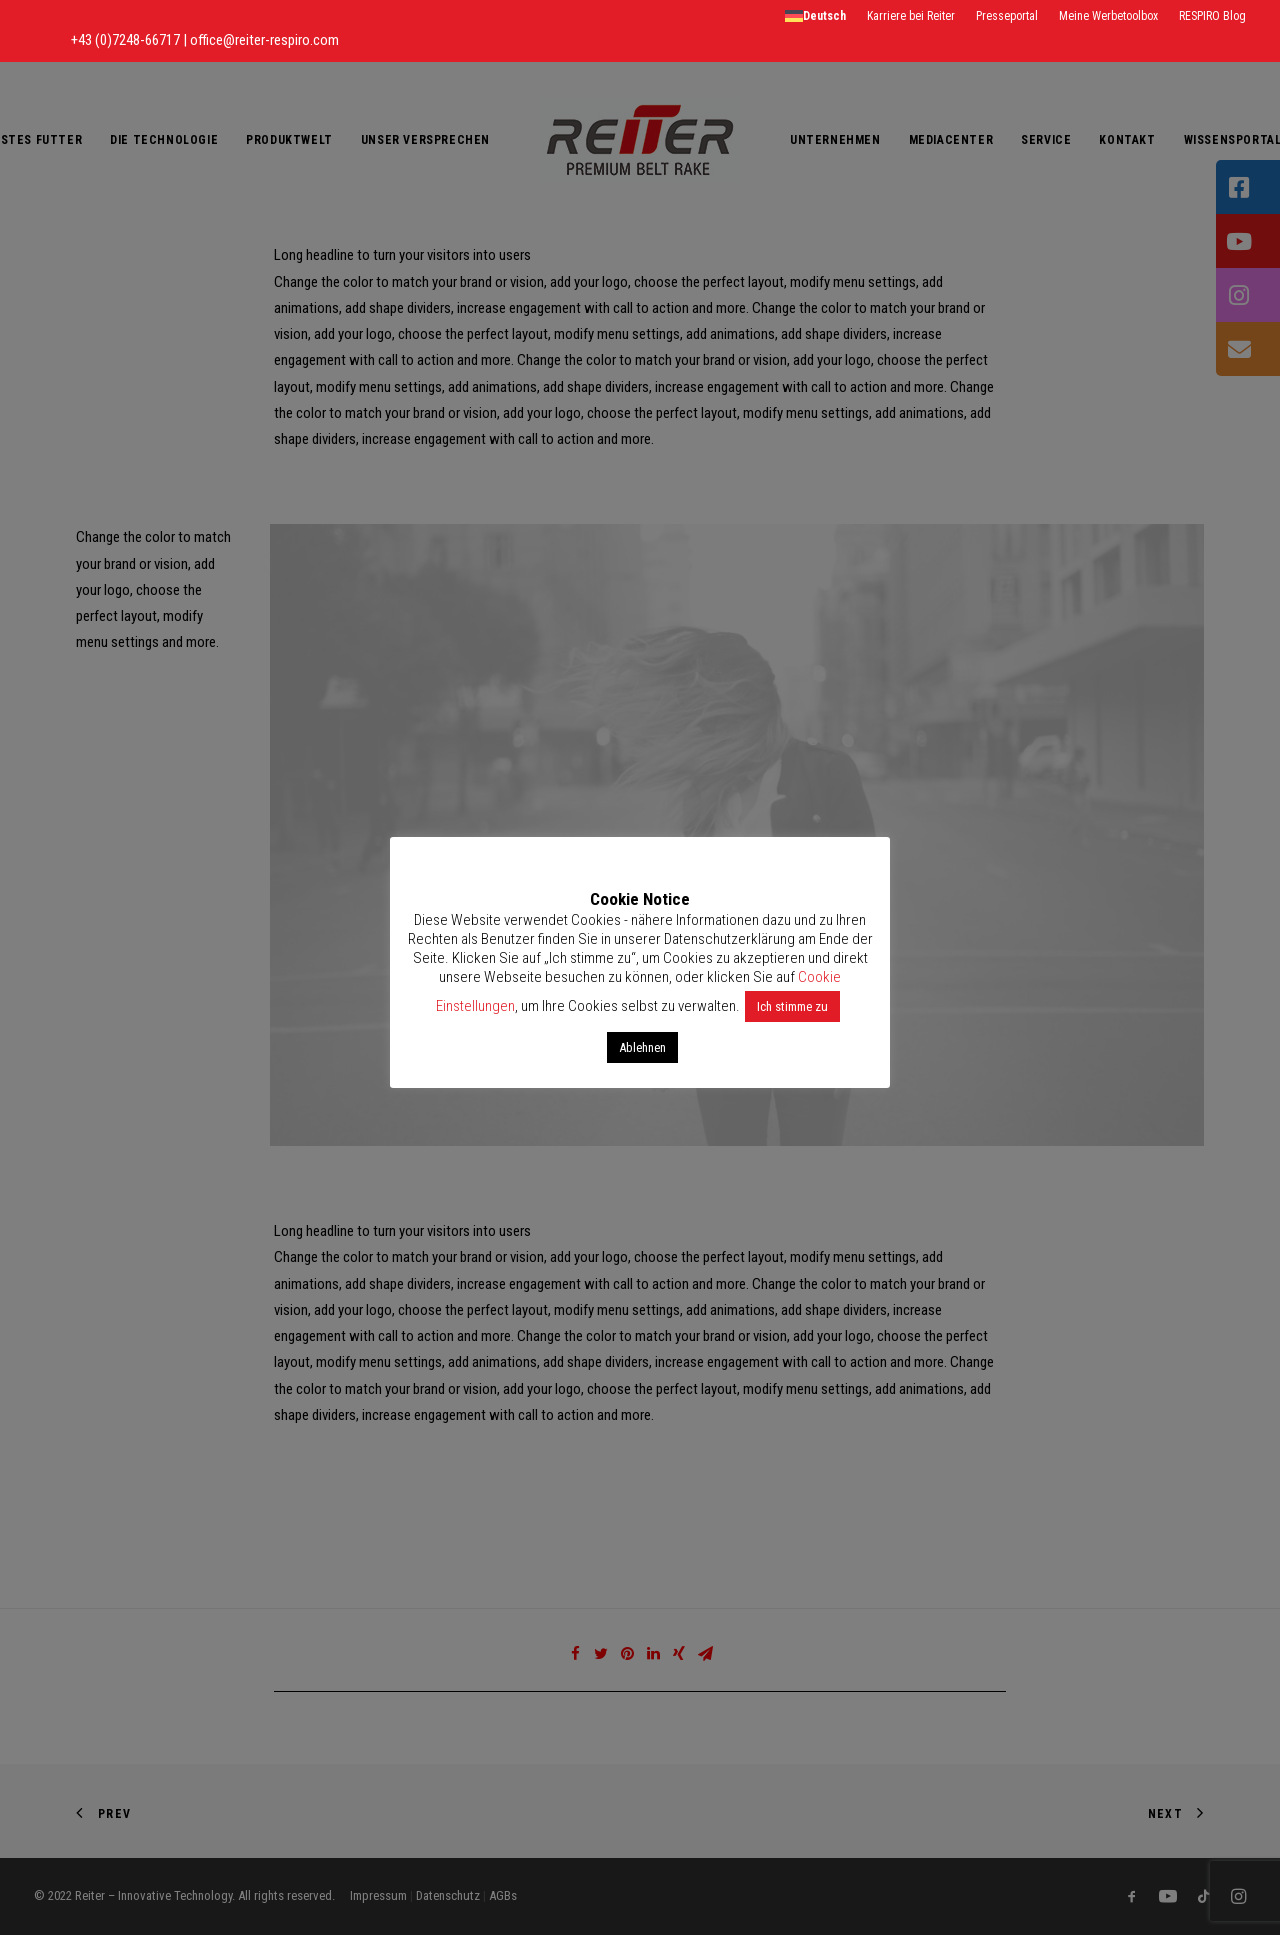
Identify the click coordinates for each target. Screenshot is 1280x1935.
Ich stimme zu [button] (792, 1006)
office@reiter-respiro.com (264, 40)
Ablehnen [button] (642, 1047)
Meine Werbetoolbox (1108, 16)
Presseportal (1007, 16)
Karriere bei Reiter (911, 16)
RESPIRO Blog (1212, 16)
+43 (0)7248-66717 (127, 40)
